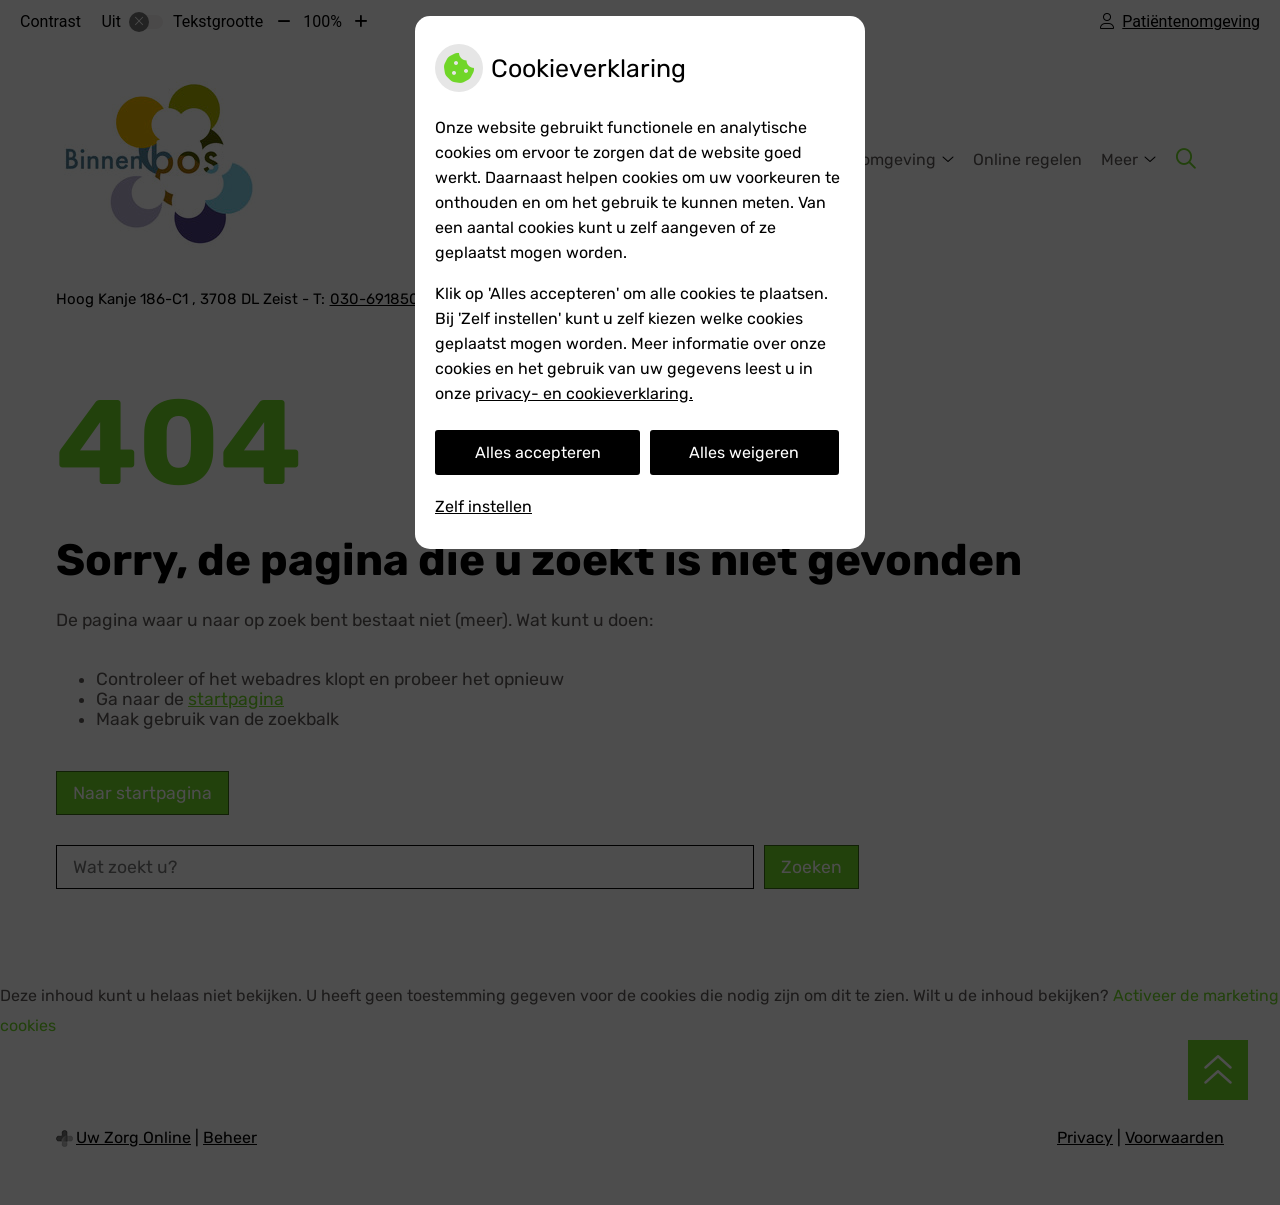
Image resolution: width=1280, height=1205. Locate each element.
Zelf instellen (483, 506)
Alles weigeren (744, 452)
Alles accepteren (538, 452)
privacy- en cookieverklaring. (584, 393)
